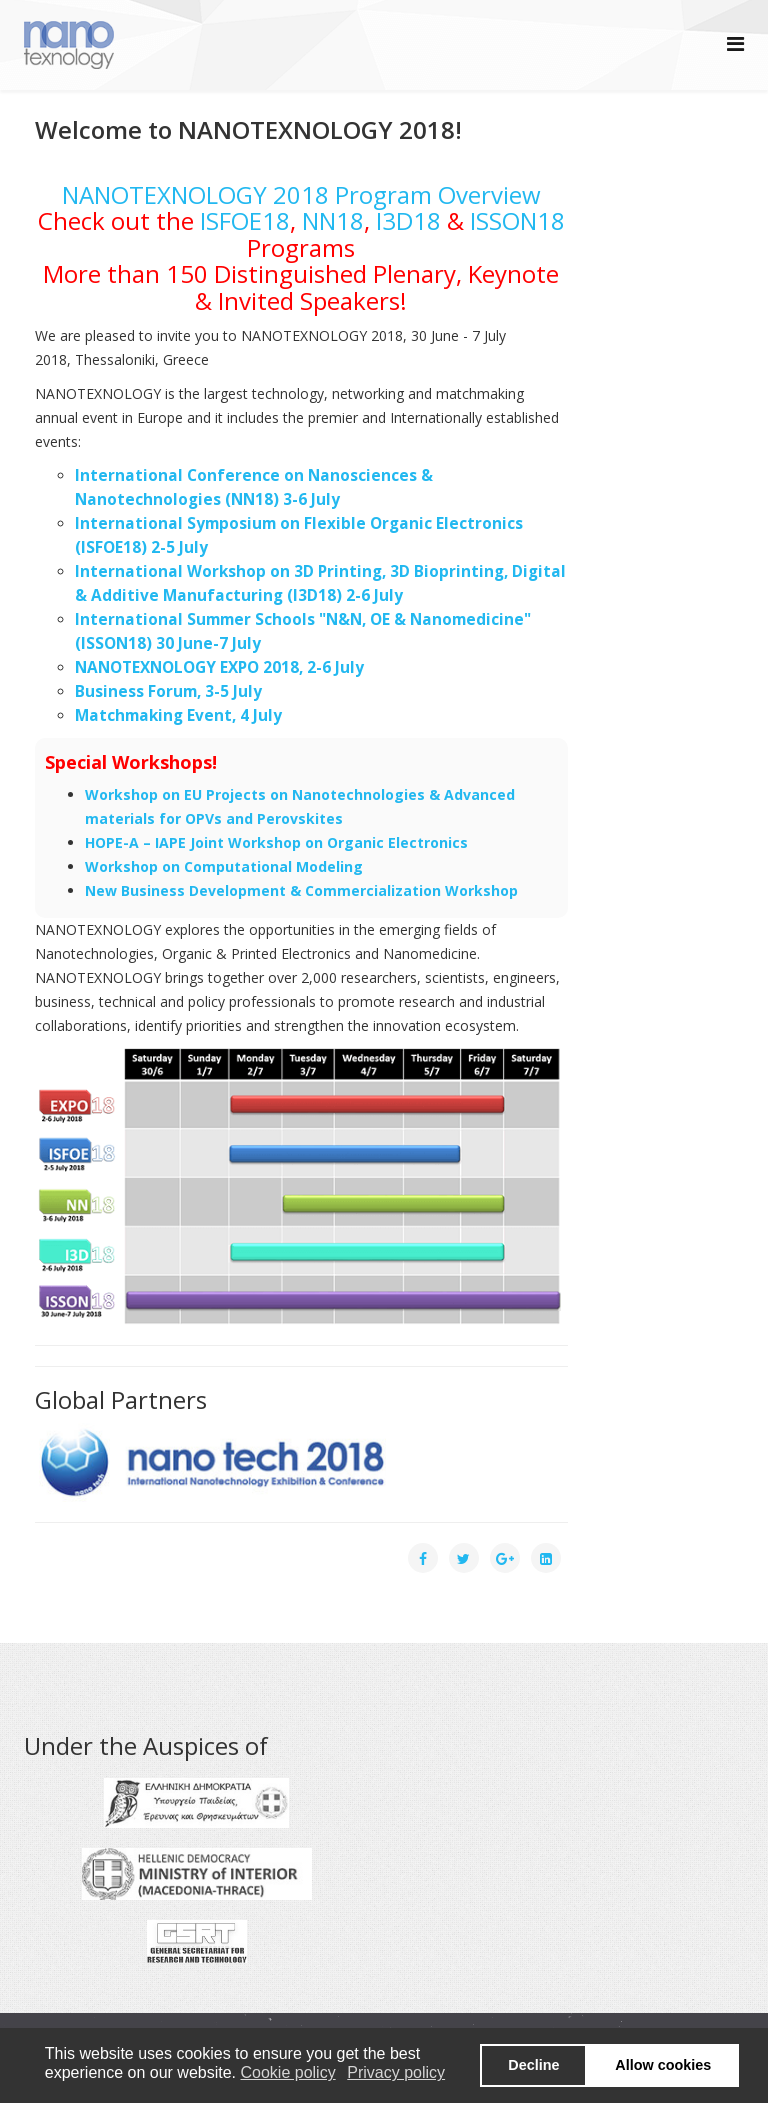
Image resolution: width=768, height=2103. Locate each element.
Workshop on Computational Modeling (224, 866)
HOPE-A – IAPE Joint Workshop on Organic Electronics (276, 842)
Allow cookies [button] (663, 2065)
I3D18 (408, 220)
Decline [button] (533, 2065)
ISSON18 (517, 220)
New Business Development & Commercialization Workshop (301, 890)
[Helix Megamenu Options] (735, 43)
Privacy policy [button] (396, 2072)
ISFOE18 (245, 220)
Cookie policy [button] (287, 2072)
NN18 (333, 220)
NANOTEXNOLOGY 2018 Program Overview (301, 194)
